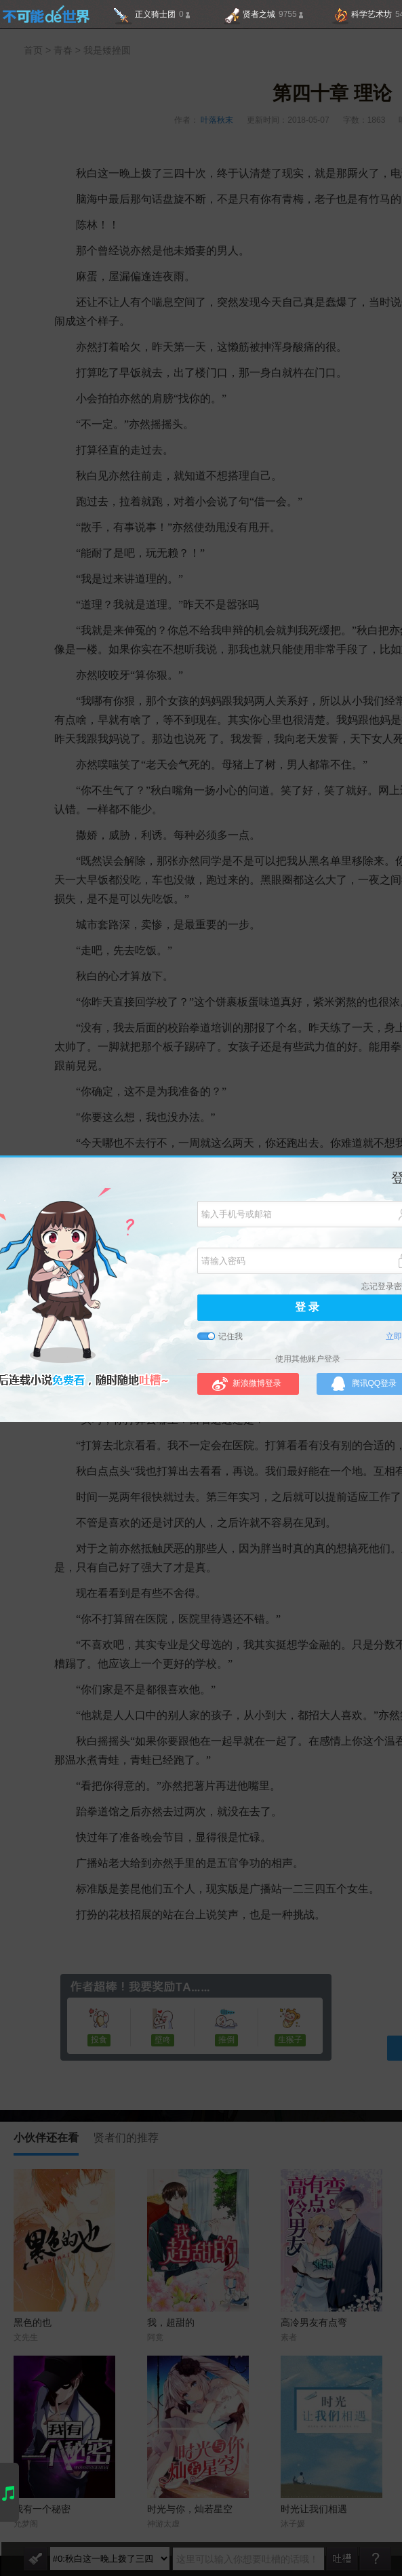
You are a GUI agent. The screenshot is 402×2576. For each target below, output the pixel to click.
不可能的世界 (46, 14)
